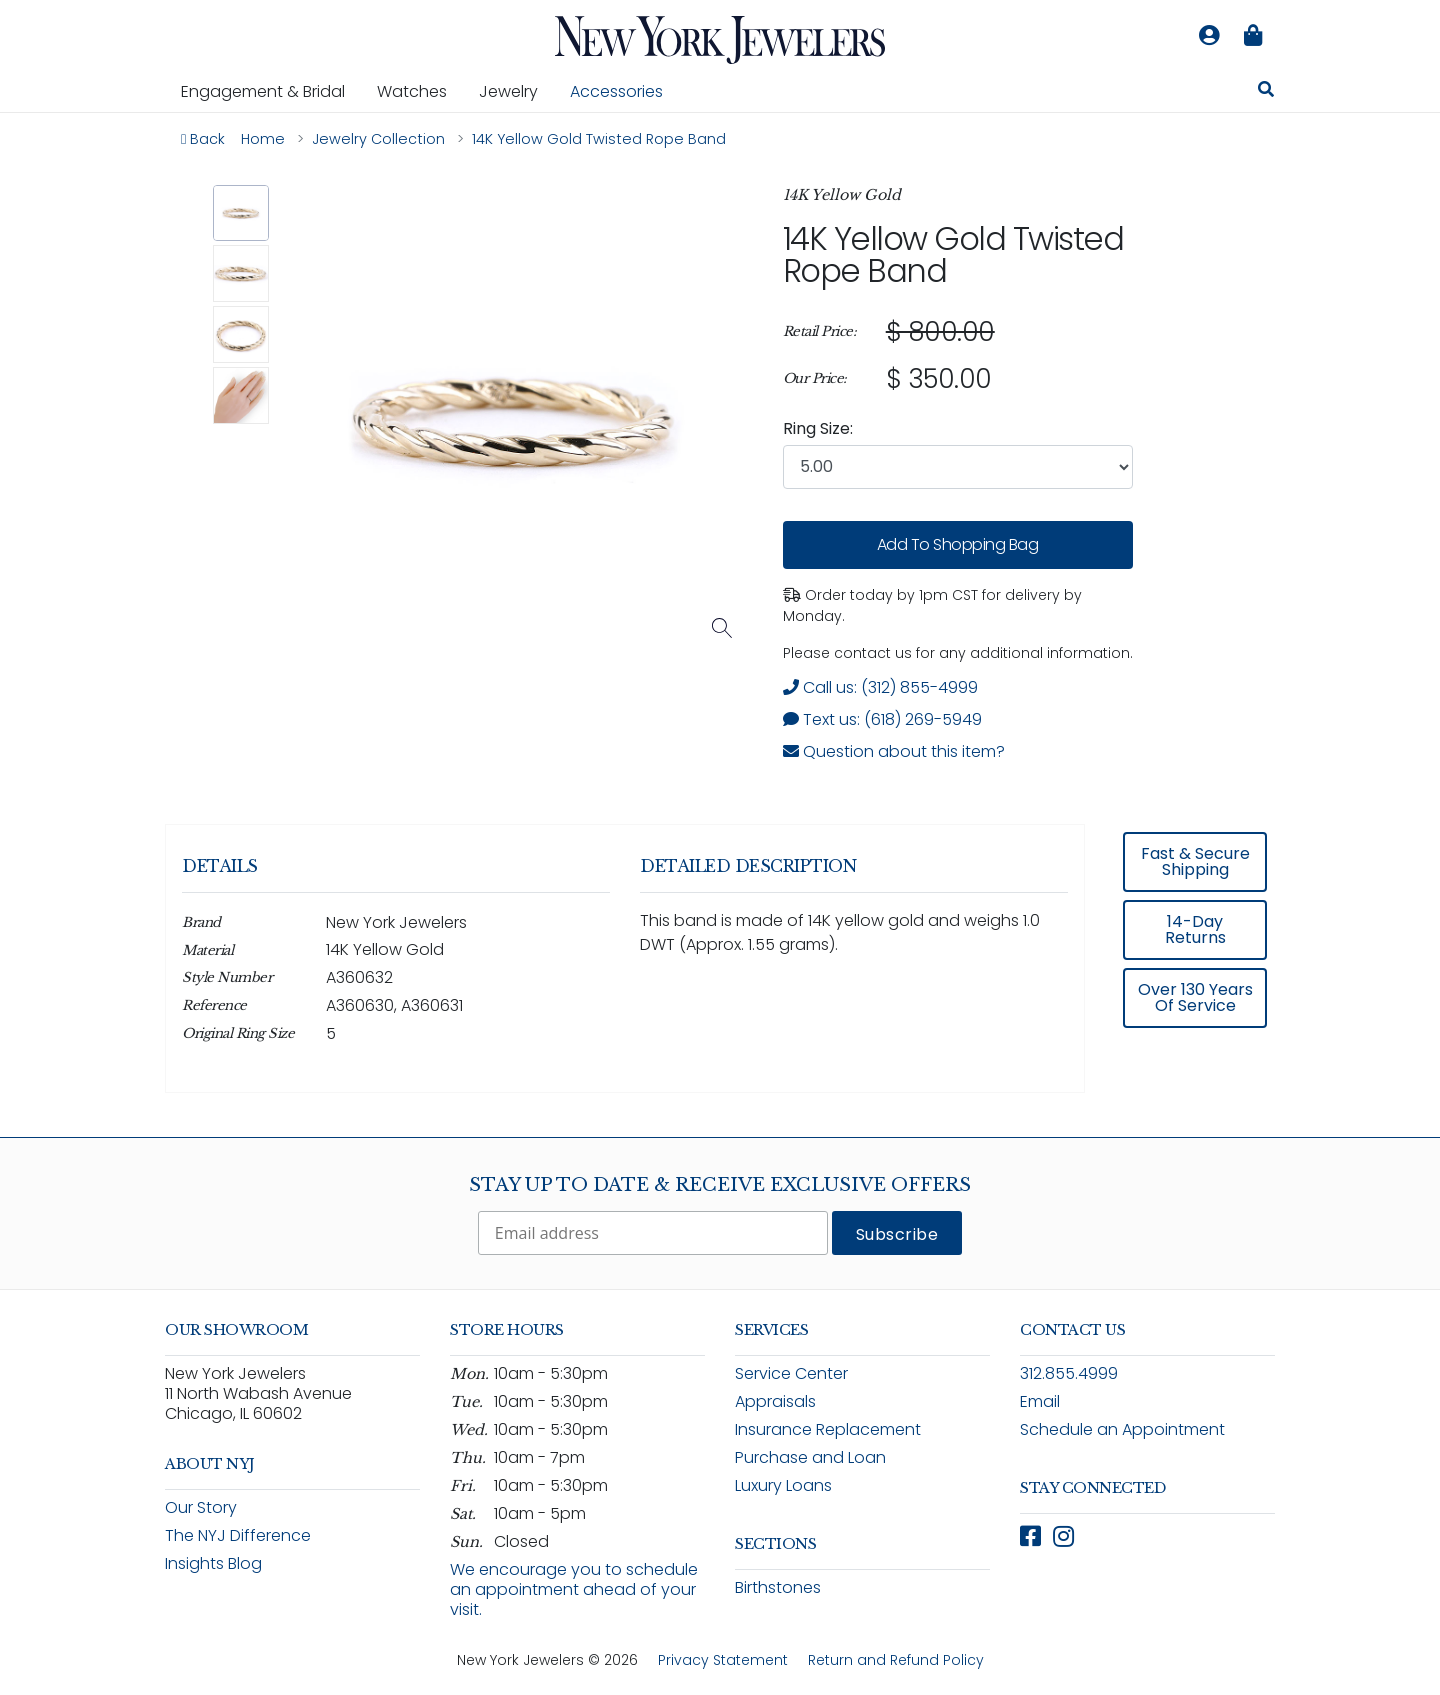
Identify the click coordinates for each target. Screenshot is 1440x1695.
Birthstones (778, 1587)
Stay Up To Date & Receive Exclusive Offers (720, 1185)
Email (1040, 1401)
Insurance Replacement (828, 1429)
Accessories (616, 91)
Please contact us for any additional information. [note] (958, 653)
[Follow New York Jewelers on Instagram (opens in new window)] (1063, 1536)
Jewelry (516, 91)
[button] (241, 213)
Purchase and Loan (810, 1457)
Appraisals (775, 1401)
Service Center (791, 1373)
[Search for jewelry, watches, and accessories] (1266, 92)
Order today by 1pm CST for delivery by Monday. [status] (932, 605)
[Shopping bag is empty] (1253, 36)
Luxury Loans (783, 1485)
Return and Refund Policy (896, 1660)
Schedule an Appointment (1122, 1429)
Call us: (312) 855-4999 (880, 687)
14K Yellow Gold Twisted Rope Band (953, 254)
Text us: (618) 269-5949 (882, 719)
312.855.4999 (1069, 1373)
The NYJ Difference (238, 1535)
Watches (420, 91)
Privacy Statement (723, 1660)
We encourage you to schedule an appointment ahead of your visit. (574, 1589)
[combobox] (958, 467)
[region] (958, 356)
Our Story (201, 1507)
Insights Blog (213, 1563)
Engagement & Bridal (271, 91)
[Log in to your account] (1209, 36)
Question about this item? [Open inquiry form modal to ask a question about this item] (894, 751)
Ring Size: (818, 428)
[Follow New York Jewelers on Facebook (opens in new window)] (1030, 1536)
